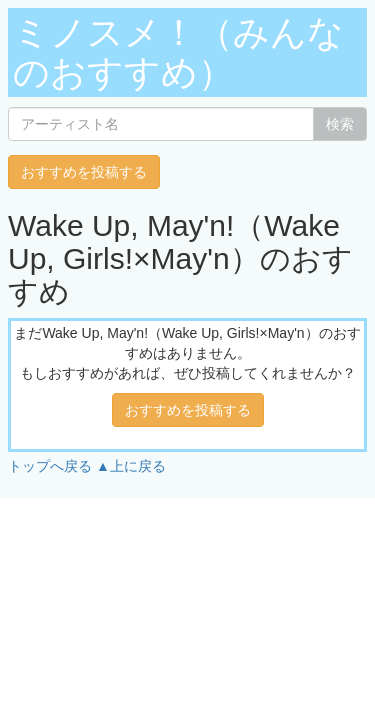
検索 (340, 124)
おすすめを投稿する (84, 172)
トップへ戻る (50, 466)
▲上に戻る (131, 466)
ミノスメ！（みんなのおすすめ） (178, 52)
